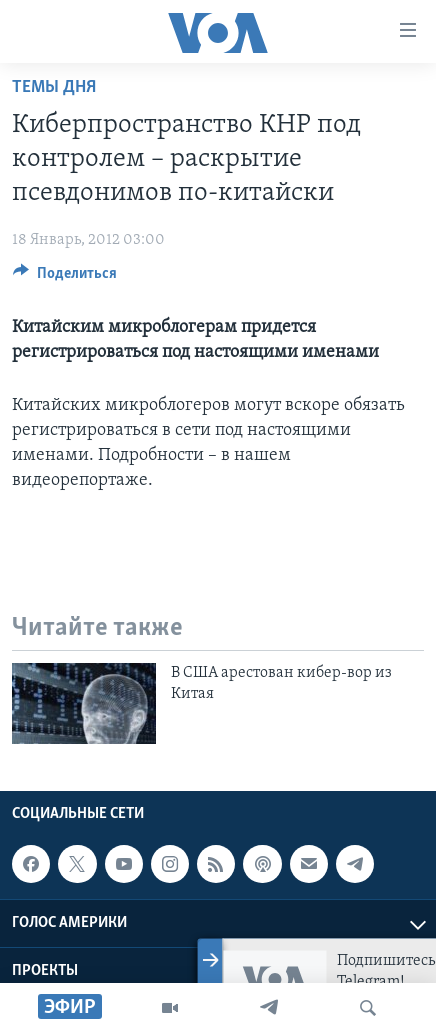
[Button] (65, 278)
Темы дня (54, 87)
